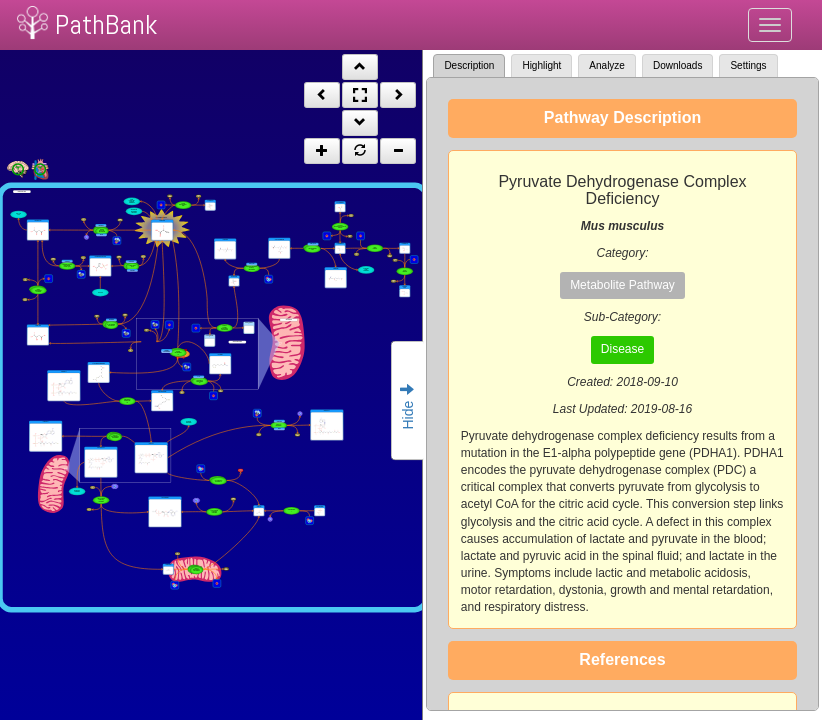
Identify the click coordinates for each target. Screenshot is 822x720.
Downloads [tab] (677, 65)
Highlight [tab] (541, 65)
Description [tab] (469, 65)
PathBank (106, 24)
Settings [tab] (748, 65)
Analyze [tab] (607, 65)
